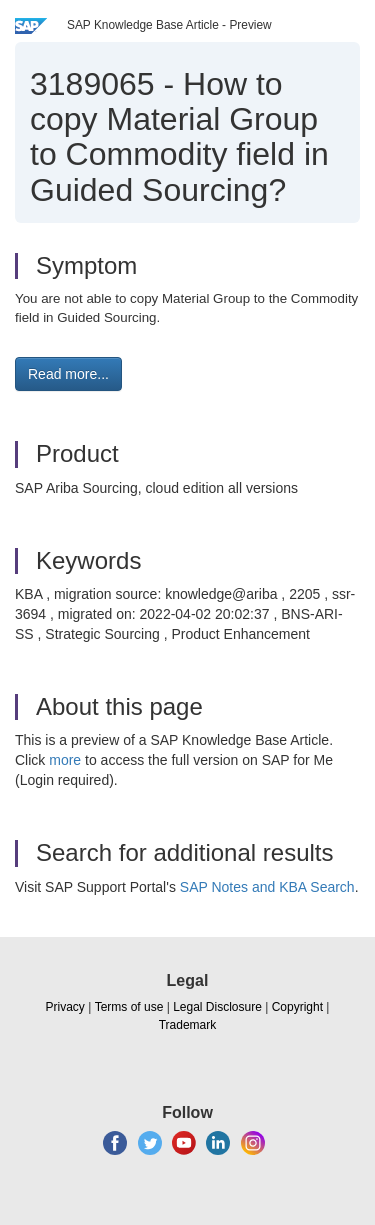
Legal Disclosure (217, 1007)
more (65, 760)
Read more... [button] (68, 374)
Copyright (297, 1007)
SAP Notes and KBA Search (267, 887)
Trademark (188, 1025)
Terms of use (129, 1007)
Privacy (65, 1007)
